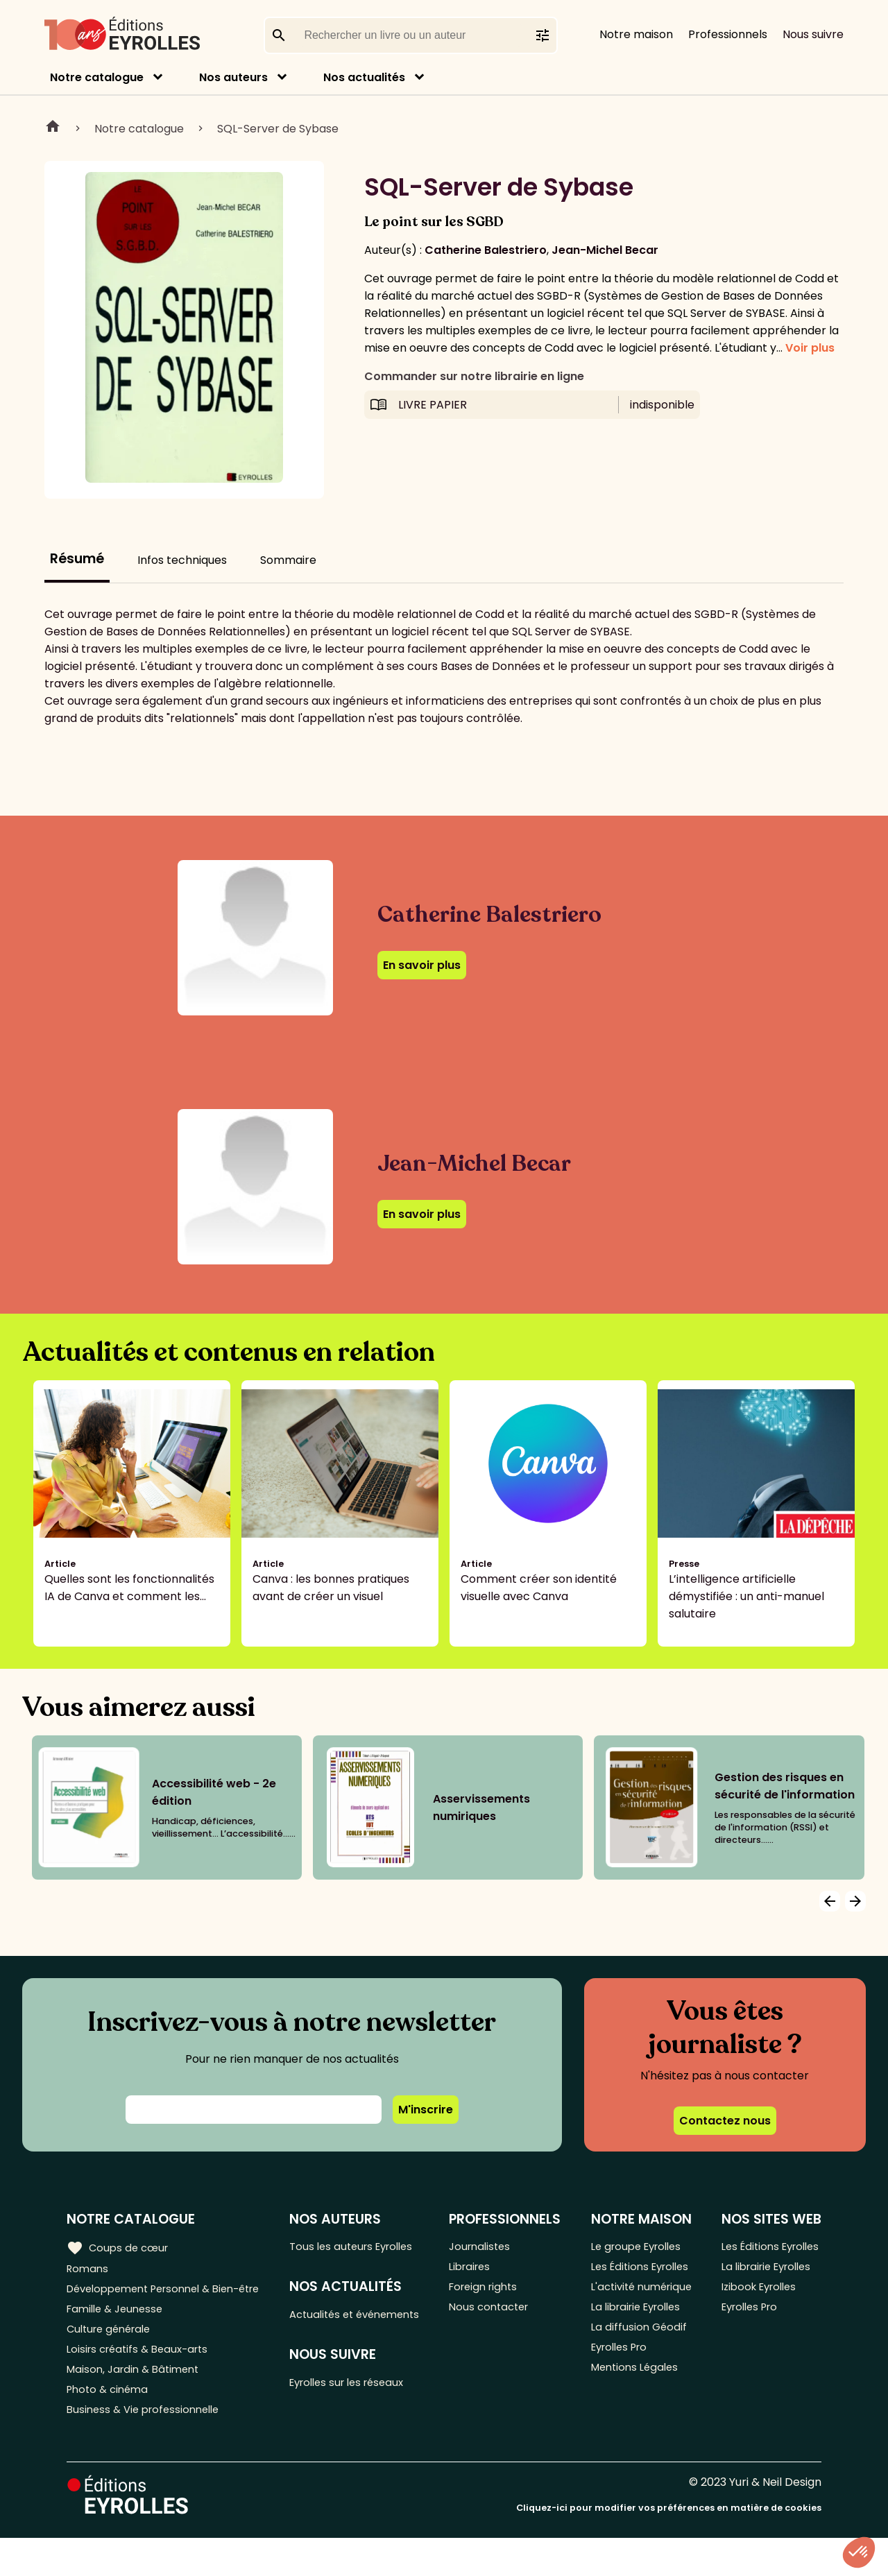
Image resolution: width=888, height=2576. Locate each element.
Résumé (77, 558)
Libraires (479, 2270)
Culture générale (113, 2356)
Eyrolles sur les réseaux (359, 2406)
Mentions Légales (636, 2419)
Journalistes (489, 2247)
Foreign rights (493, 2293)
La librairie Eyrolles (640, 2350)
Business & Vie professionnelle (148, 2447)
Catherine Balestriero (486, 250)
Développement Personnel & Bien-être (146, 2301)
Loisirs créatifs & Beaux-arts (143, 2379)
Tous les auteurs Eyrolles (363, 2247)
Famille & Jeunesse (119, 2333)
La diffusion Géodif (639, 2373)
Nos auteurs (233, 77)
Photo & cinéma (110, 2424)
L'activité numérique (619, 2318)
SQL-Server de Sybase (278, 129)
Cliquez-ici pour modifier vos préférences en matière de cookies (668, 2546)
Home (52, 128)
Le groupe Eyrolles (639, 2247)
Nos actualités (364, 77)
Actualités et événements (331, 2326)
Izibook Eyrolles (759, 2310)
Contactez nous (725, 2121)
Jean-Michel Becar (605, 250)
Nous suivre (813, 34)
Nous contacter (498, 2316)
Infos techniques (182, 560)
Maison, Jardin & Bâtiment (137, 2402)
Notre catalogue (97, 77)
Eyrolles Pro (622, 2396)
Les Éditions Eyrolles (620, 2278)
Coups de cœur (120, 2247)
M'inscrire (425, 2110)
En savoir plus (422, 965)
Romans (89, 2270)
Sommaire (288, 560)
